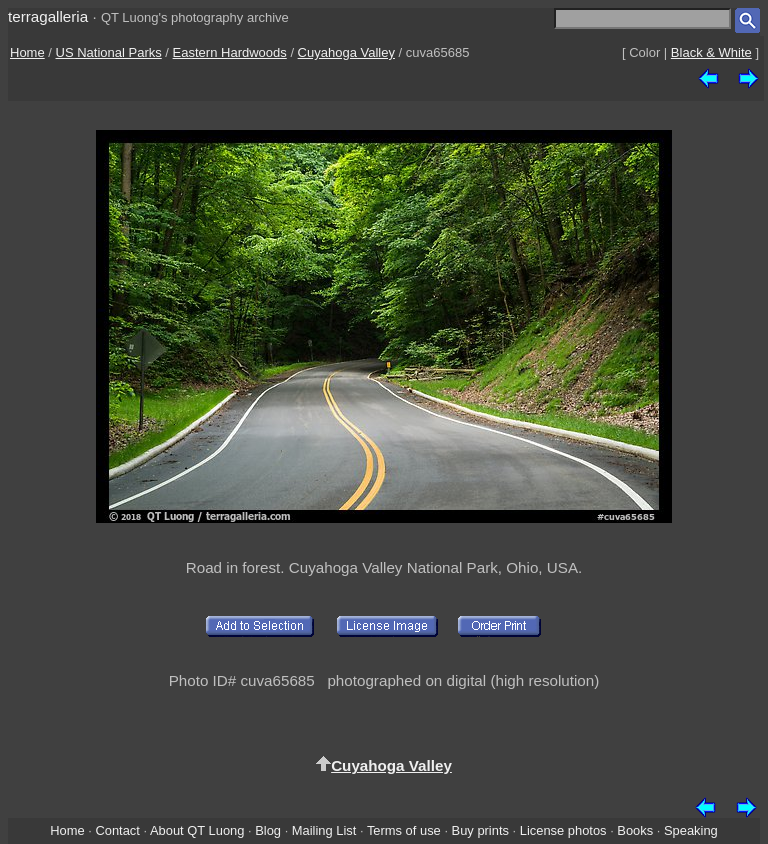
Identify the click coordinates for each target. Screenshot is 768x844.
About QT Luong (197, 830)
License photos (563, 830)
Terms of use (404, 830)
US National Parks (109, 52)
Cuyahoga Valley (346, 52)
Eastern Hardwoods (230, 52)
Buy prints (480, 830)
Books (635, 830)
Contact (117, 830)
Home (27, 52)
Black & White (711, 52)
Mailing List (324, 830)
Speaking (691, 830)
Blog (268, 830)
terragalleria (48, 16)
